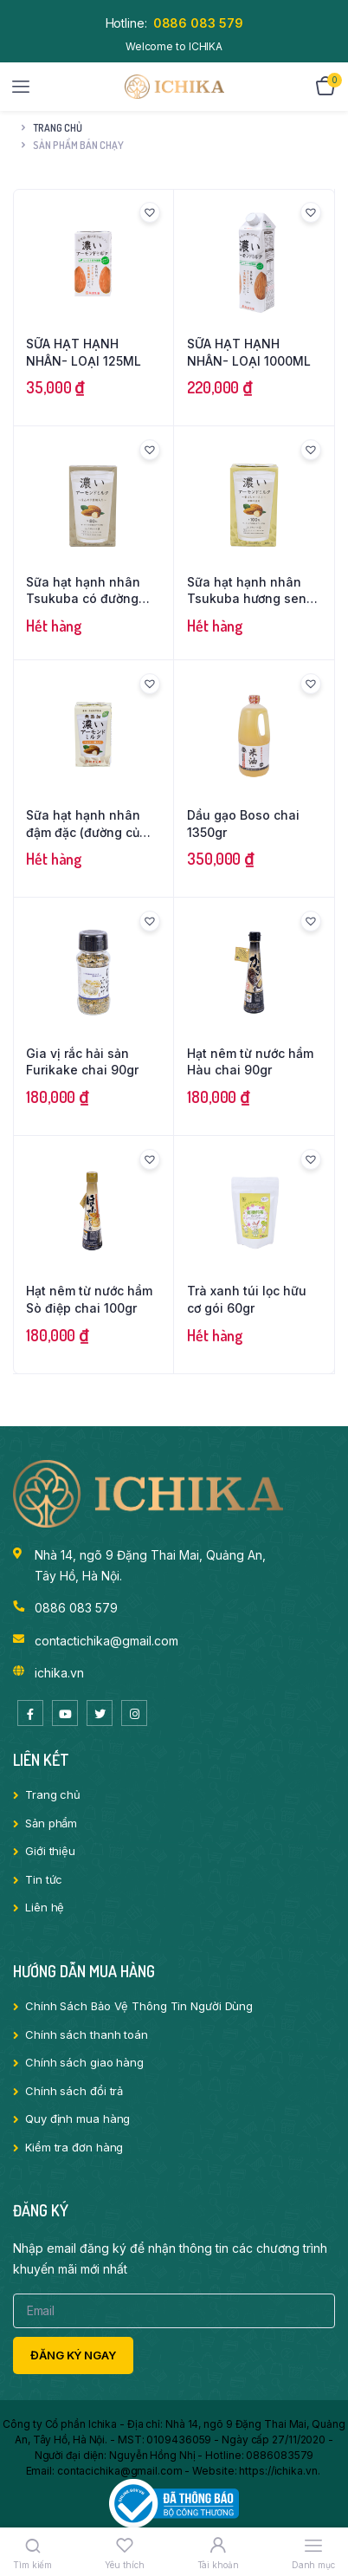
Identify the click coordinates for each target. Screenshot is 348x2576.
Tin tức (43, 1879)
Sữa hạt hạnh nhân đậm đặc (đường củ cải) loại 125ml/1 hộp (85, 824)
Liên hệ (44, 1907)
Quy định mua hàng (77, 2118)
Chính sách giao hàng (84, 2062)
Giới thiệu (50, 1851)
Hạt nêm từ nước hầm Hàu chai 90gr (250, 1062)
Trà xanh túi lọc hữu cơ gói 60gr (246, 1299)
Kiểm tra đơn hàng (74, 2147)
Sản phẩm (51, 1823)
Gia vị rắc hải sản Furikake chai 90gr (82, 1062)
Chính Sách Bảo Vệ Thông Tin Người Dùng (139, 2006)
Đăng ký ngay (73, 2355)
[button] (150, 212)
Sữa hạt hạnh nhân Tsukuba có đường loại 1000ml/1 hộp (83, 590)
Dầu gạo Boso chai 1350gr (243, 824)
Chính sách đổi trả (74, 2091)
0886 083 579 (198, 23)
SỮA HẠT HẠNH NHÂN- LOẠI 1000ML (249, 352)
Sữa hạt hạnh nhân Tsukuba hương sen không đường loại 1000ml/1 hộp (246, 590)
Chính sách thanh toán (86, 2034)
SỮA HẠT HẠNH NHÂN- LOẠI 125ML (83, 352)
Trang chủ (57, 127)
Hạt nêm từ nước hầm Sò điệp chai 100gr (89, 1299)
